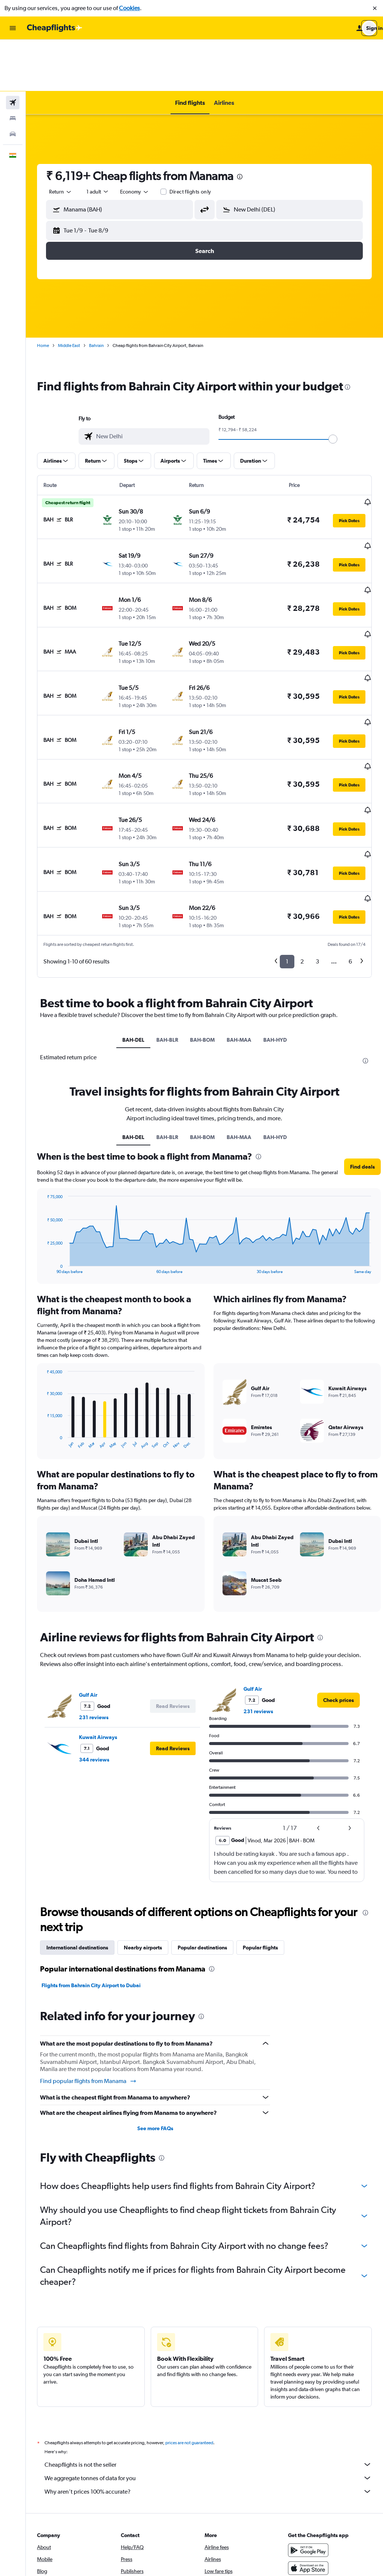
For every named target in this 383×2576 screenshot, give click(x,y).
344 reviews (94, 1651)
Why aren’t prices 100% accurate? (208, 2383)
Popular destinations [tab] (202, 1839)
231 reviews (93, 1609)
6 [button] (350, 853)
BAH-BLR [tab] (167, 932)
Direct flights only (190, 140)
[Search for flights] (12, 50)
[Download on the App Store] (308, 2460)
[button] (375, 8)
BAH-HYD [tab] (275, 932)
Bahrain (96, 293)
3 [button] (317, 853)
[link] (338, 1591)
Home (43, 293)
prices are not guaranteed (189, 2334)
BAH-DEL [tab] (133, 932)
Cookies (129, 8)
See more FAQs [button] (155, 2020)
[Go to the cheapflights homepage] (54, 28)
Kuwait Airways (98, 1629)
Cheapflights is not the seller (208, 2356)
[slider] (332, 387)
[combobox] (60, 140)
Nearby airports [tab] (143, 1839)
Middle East (69, 293)
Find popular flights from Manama (88, 1973)
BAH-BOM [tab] (202, 932)
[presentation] (239, 125)
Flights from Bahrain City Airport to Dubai (91, 1877)
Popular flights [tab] (260, 1839)
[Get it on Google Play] (308, 2442)
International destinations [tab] (77, 1839)
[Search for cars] (12, 82)
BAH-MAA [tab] (239, 932)
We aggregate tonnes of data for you (208, 2369)
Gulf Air (88, 1587)
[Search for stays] (12, 66)
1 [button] (287, 853)
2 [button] (302, 853)
